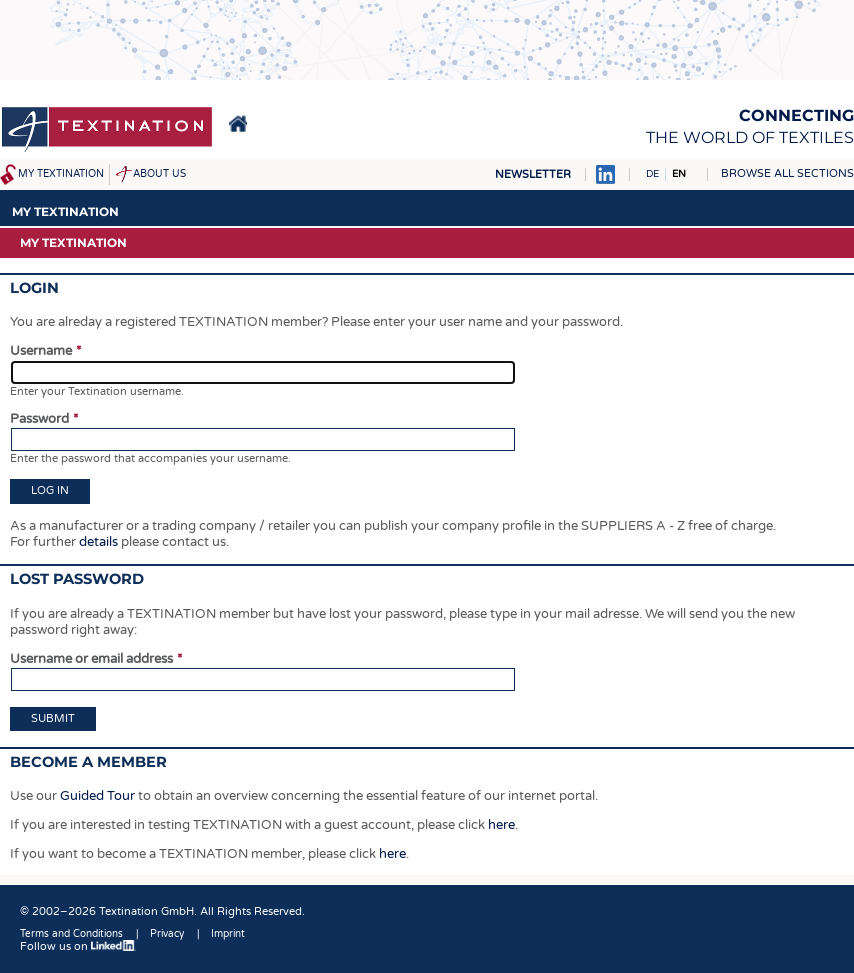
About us (159, 174)
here (501, 825)
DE (652, 174)
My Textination (61, 174)
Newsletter (533, 174)
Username (41, 351)
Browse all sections (787, 173)
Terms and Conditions (71, 934)
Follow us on (78, 946)
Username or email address (91, 659)
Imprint (228, 934)
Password (39, 419)
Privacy (167, 934)
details (98, 542)
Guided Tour (97, 796)
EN (679, 174)
